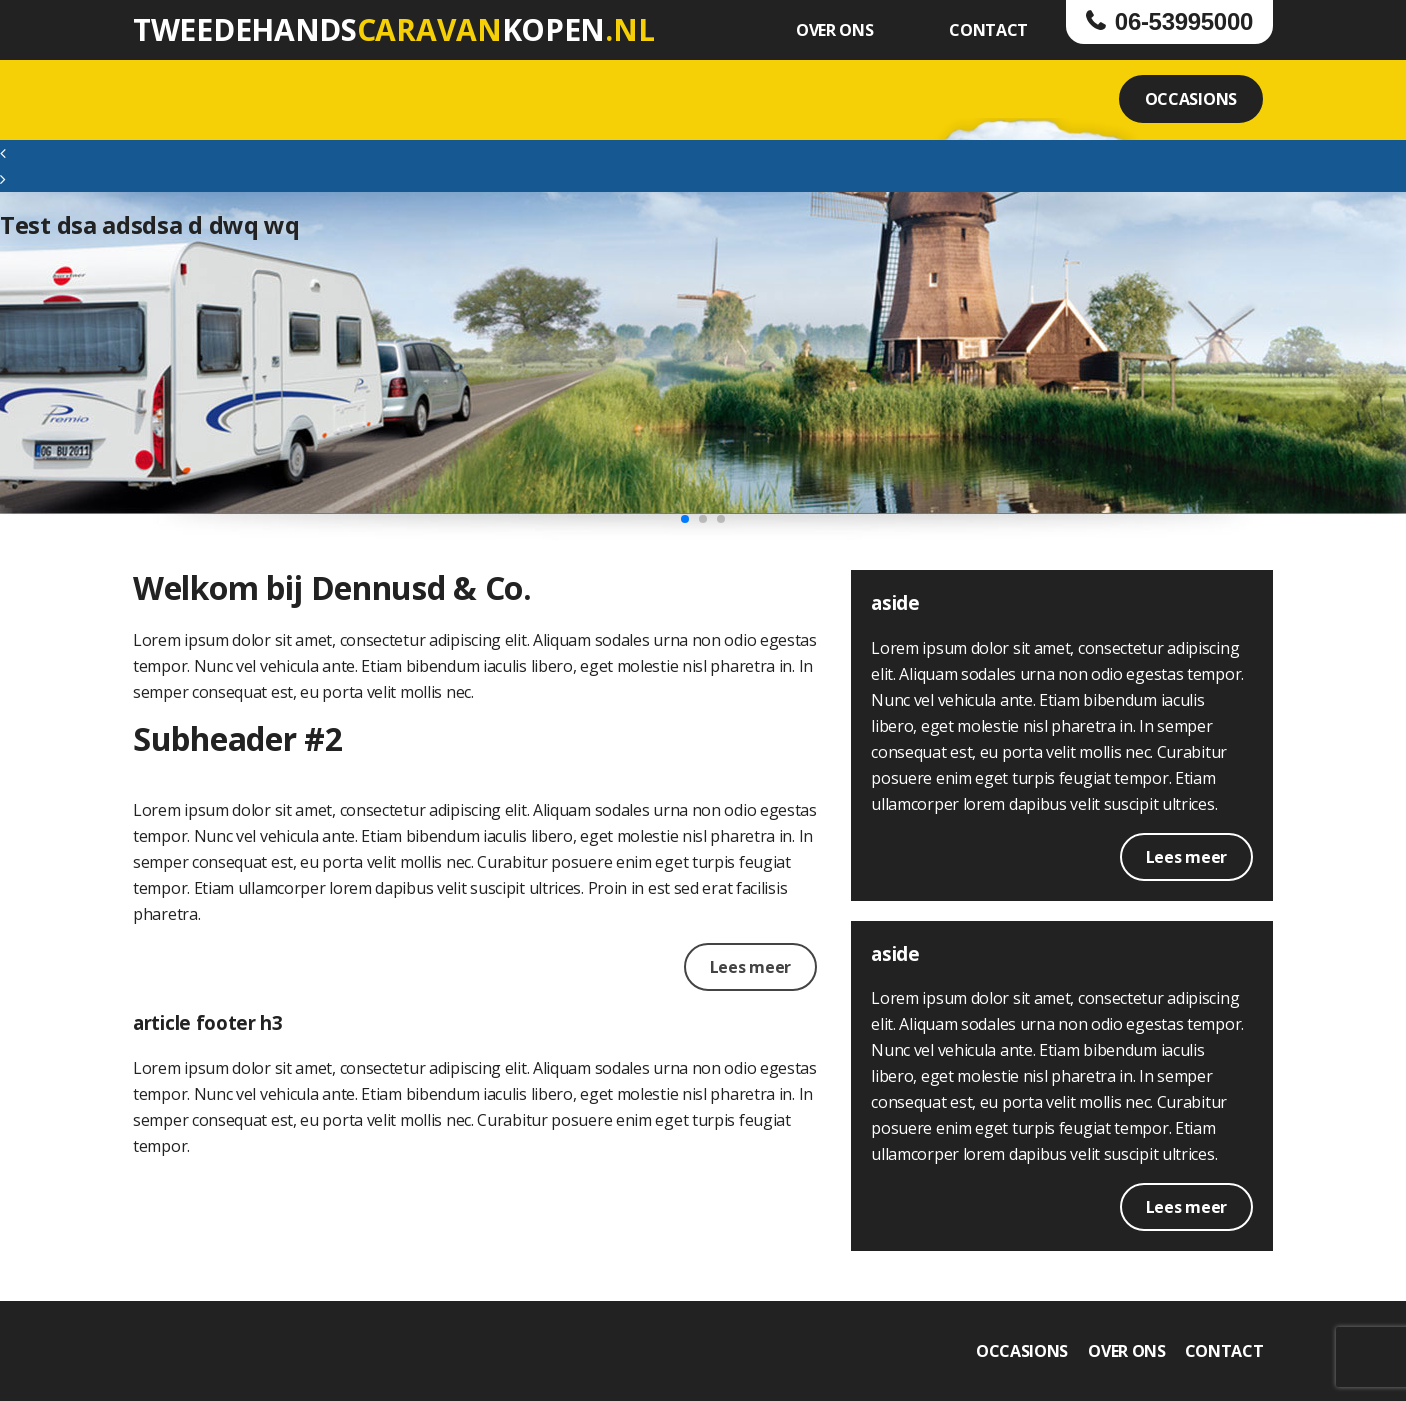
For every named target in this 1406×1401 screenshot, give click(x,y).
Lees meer (750, 967)
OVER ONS (835, 30)
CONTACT (988, 30)
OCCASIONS (1191, 99)
